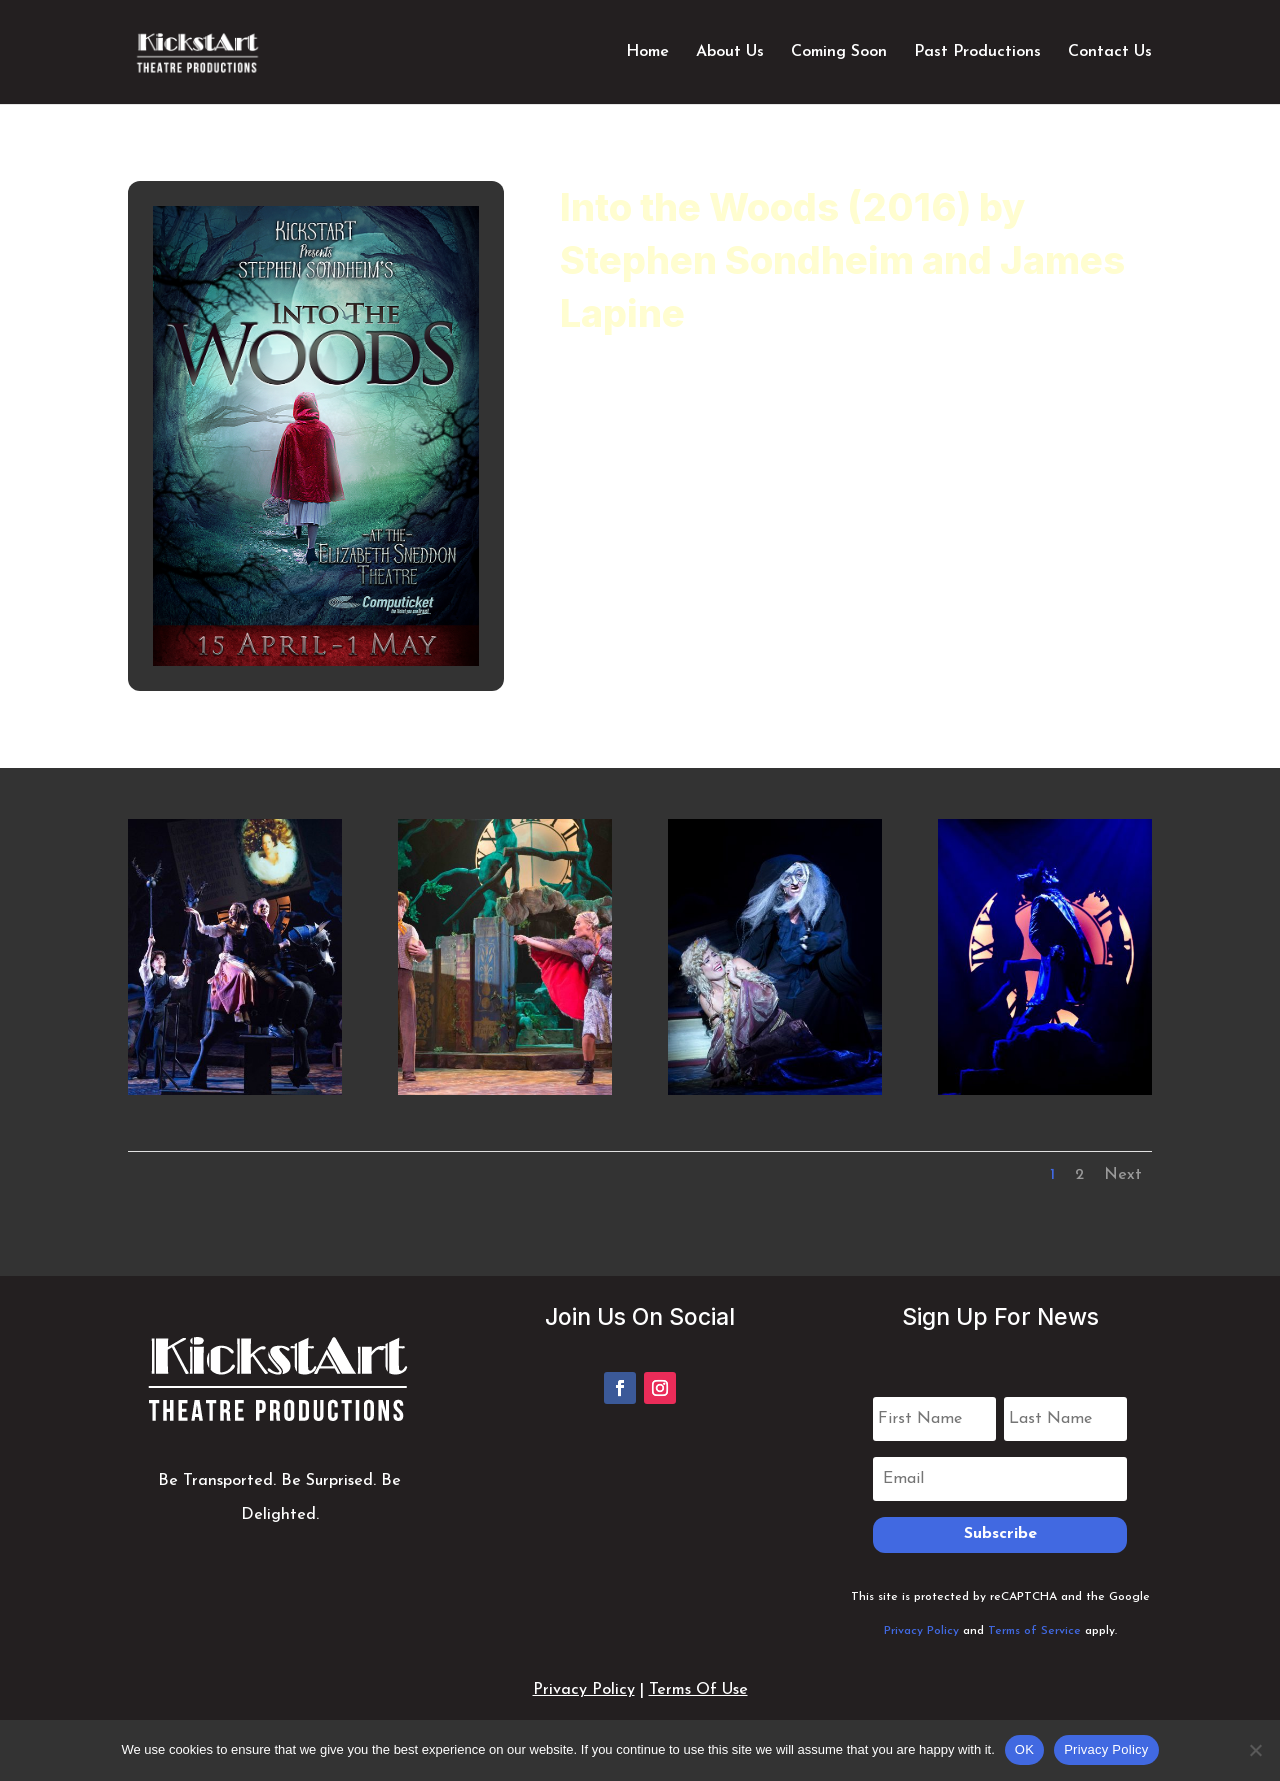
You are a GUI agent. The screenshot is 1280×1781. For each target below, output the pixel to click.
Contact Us (1110, 52)
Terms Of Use (698, 1690)
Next (1123, 1175)
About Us (730, 52)
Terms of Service (1034, 1631)
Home (647, 52)
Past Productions (977, 52)
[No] (1255, 1750)
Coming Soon (839, 52)
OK (1024, 1749)
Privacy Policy (921, 1631)
